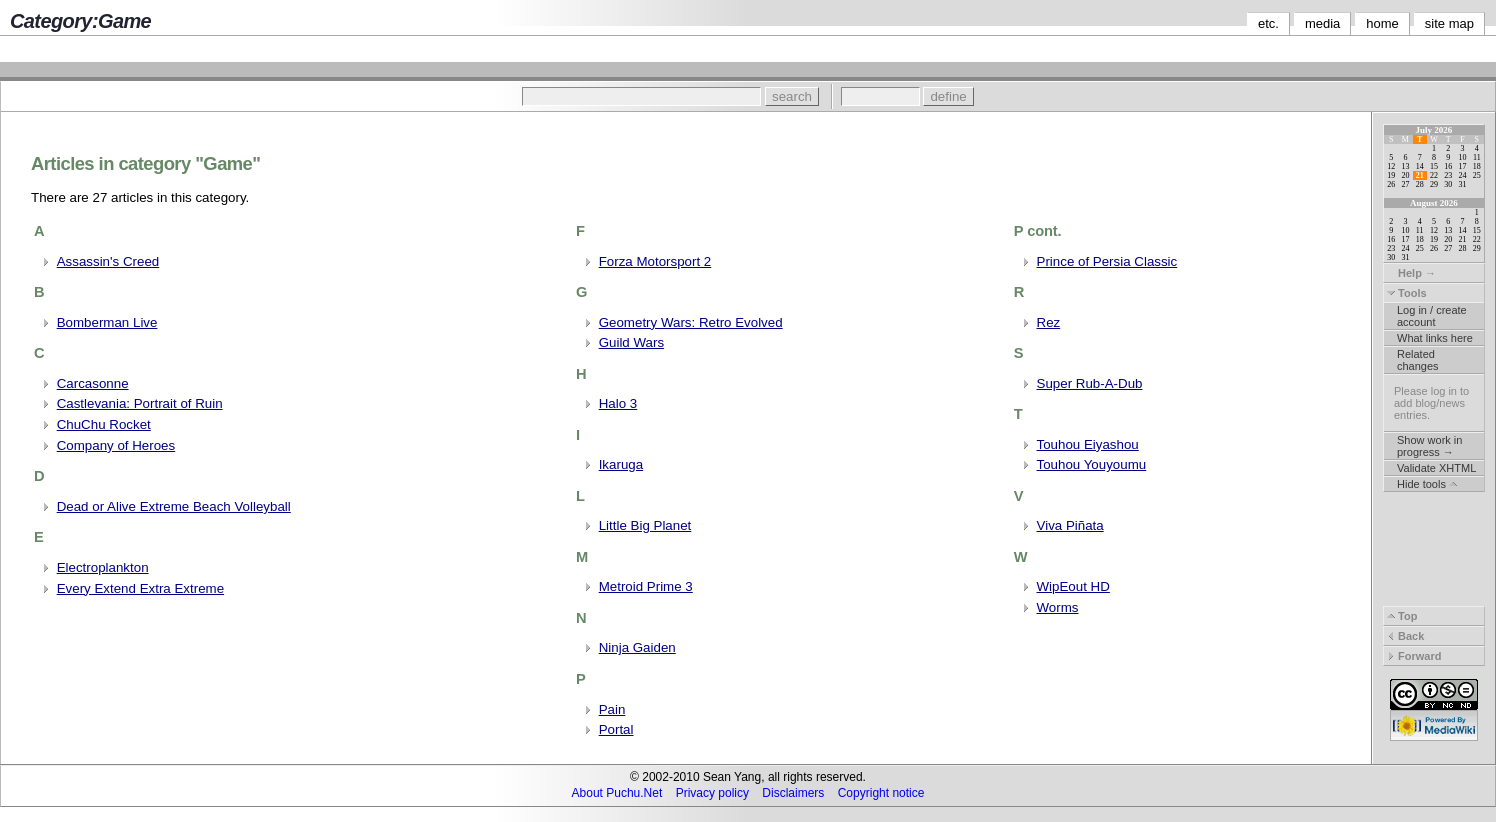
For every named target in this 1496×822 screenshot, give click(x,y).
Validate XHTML (1436, 468)
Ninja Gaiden (637, 647)
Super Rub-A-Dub (1090, 383)
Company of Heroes (116, 445)
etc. (1268, 23)
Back (1405, 636)
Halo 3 (618, 403)
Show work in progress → (1429, 446)
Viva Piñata (1070, 525)
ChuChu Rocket (104, 424)
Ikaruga (621, 464)
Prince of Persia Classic (1107, 261)
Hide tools (1427, 484)
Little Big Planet (645, 525)
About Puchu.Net (617, 793)
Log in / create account (1432, 316)
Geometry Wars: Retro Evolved (691, 322)
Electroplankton (103, 567)
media (1322, 23)
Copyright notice (881, 793)
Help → (1411, 273)
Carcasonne (93, 383)
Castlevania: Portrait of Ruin (140, 403)
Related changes (1418, 360)
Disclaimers (793, 793)
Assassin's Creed (108, 261)
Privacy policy (712, 793)
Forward (1414, 656)
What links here (1435, 338)
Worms (1058, 607)
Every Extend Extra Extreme (140, 588)
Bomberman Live (107, 322)
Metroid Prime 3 (646, 586)
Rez (1049, 322)
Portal (616, 729)
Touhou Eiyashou (1088, 444)
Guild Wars (631, 342)
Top (1402, 616)
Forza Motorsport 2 (655, 261)
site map (1449, 23)
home (1382, 23)
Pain (612, 709)
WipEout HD (1073, 586)
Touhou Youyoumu (1092, 464)
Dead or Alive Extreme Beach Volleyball (174, 506)
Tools (1407, 293)
